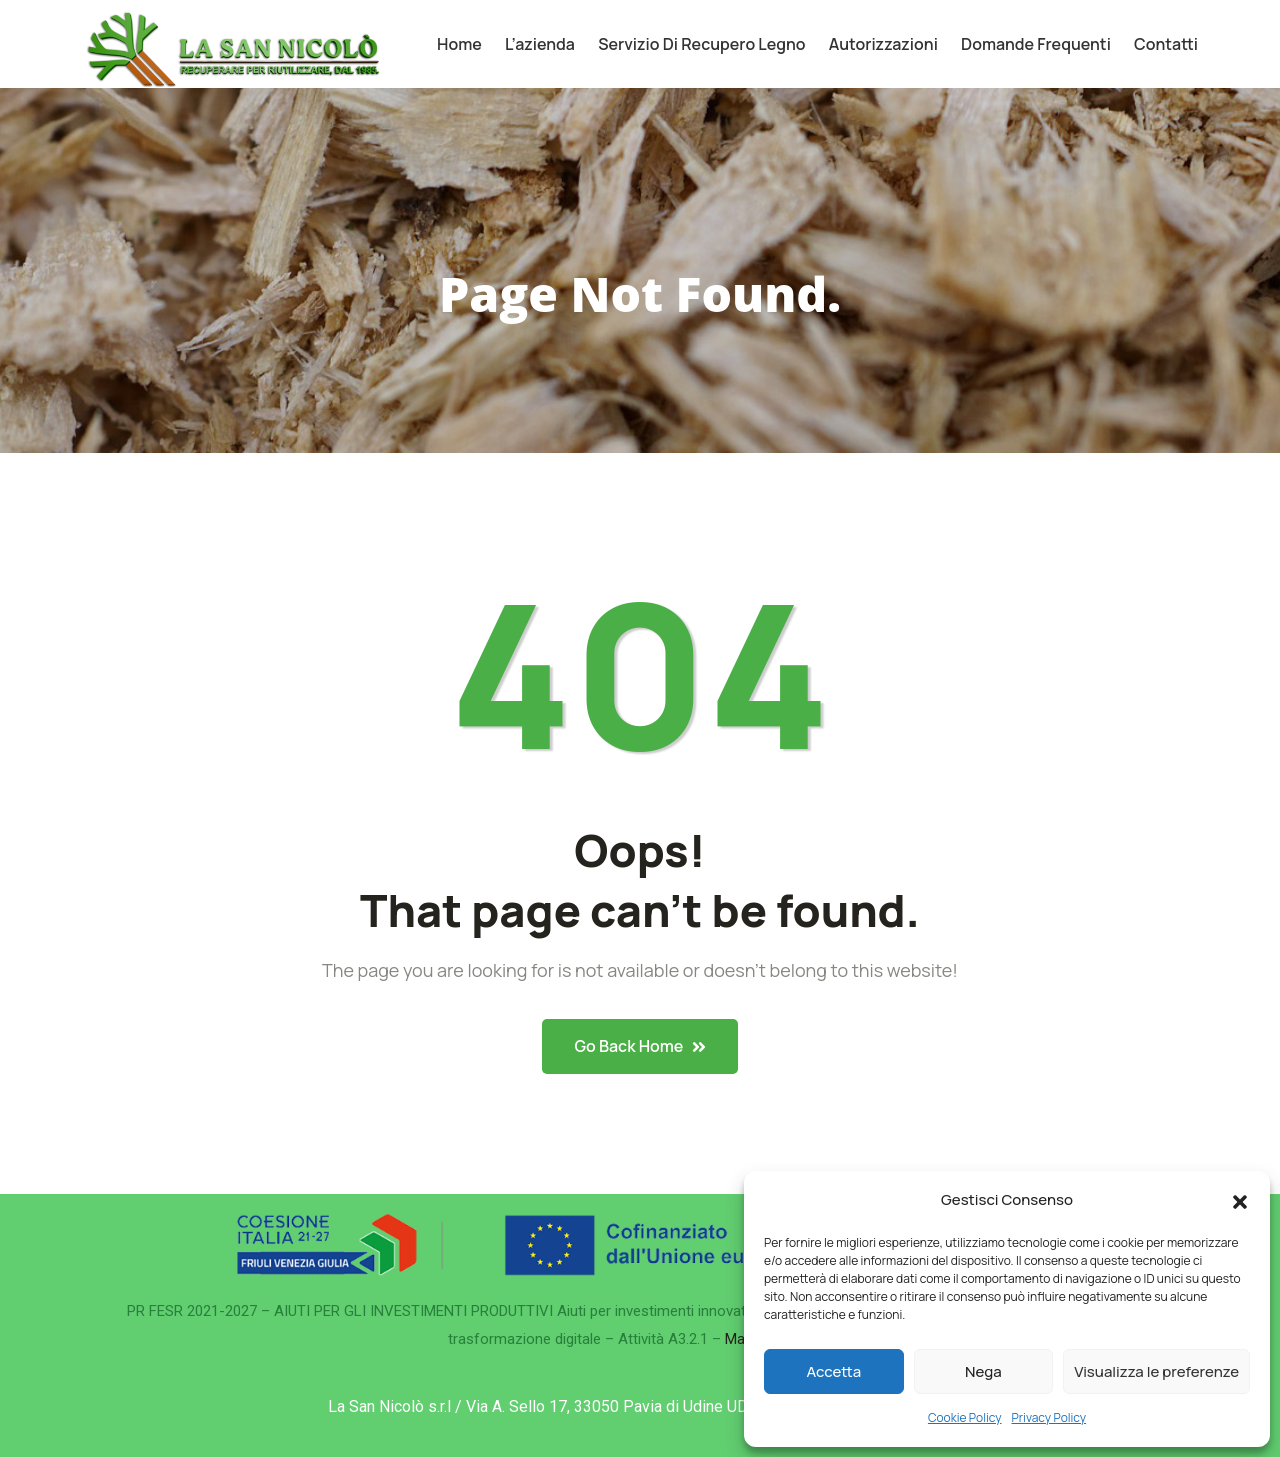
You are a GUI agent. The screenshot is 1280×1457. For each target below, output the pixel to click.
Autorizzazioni (883, 44)
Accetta (833, 1371)
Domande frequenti (1036, 44)
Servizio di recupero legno (701, 44)
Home (459, 44)
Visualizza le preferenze (1156, 1371)
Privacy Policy (1049, 1417)
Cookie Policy (965, 1417)
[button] (1240, 1200)
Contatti (1166, 44)
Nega (983, 1371)
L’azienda (540, 44)
